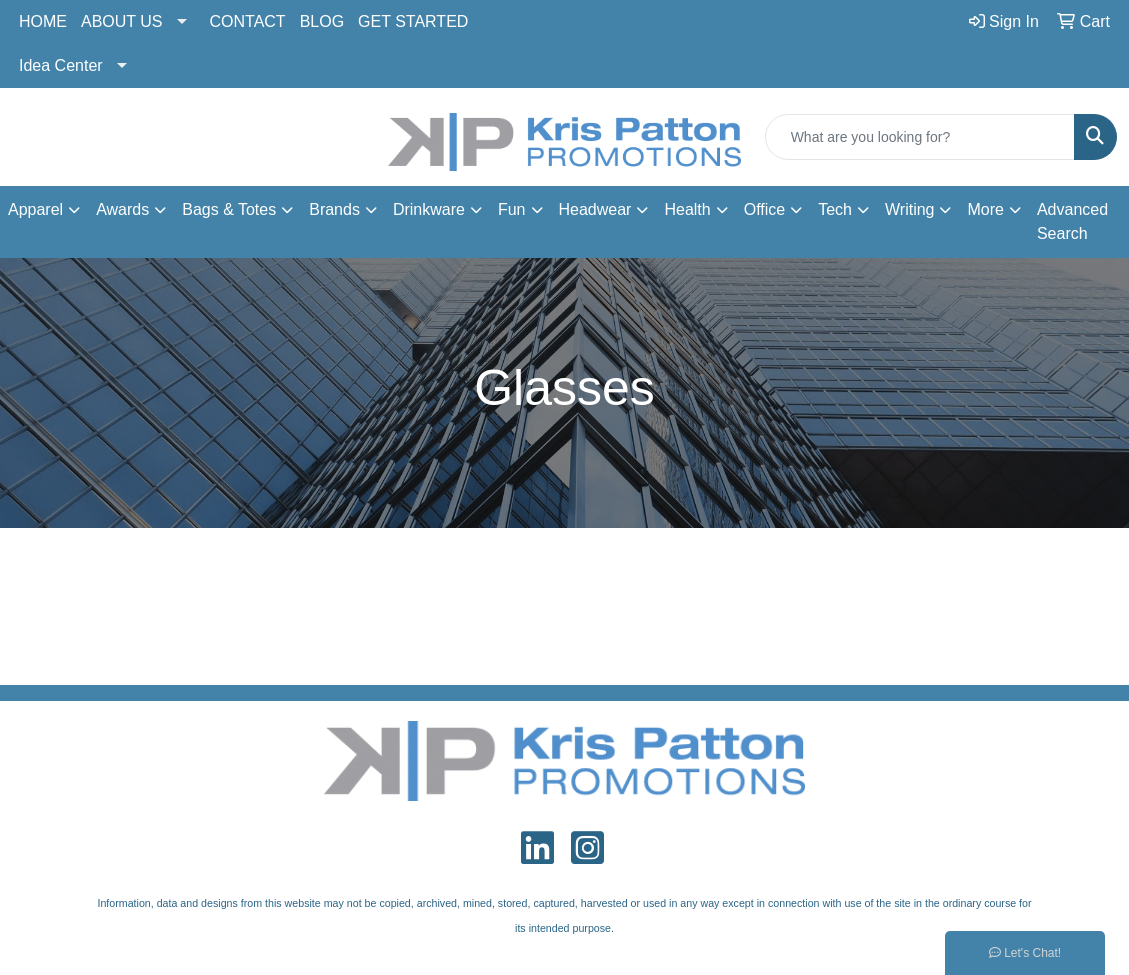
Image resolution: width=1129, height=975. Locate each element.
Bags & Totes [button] (229, 209)
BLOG (322, 21)
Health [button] (687, 209)
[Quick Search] (920, 137)
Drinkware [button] (429, 209)
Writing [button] (910, 209)
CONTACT (248, 21)
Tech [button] (835, 209)
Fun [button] (512, 209)
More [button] (985, 209)
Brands (334, 209)
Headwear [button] (595, 209)
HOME (43, 21)
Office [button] (765, 209)
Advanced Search (1072, 221)
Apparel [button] (35, 209)
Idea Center (61, 65)
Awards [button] (122, 209)
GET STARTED (413, 21)
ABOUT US (122, 21)
